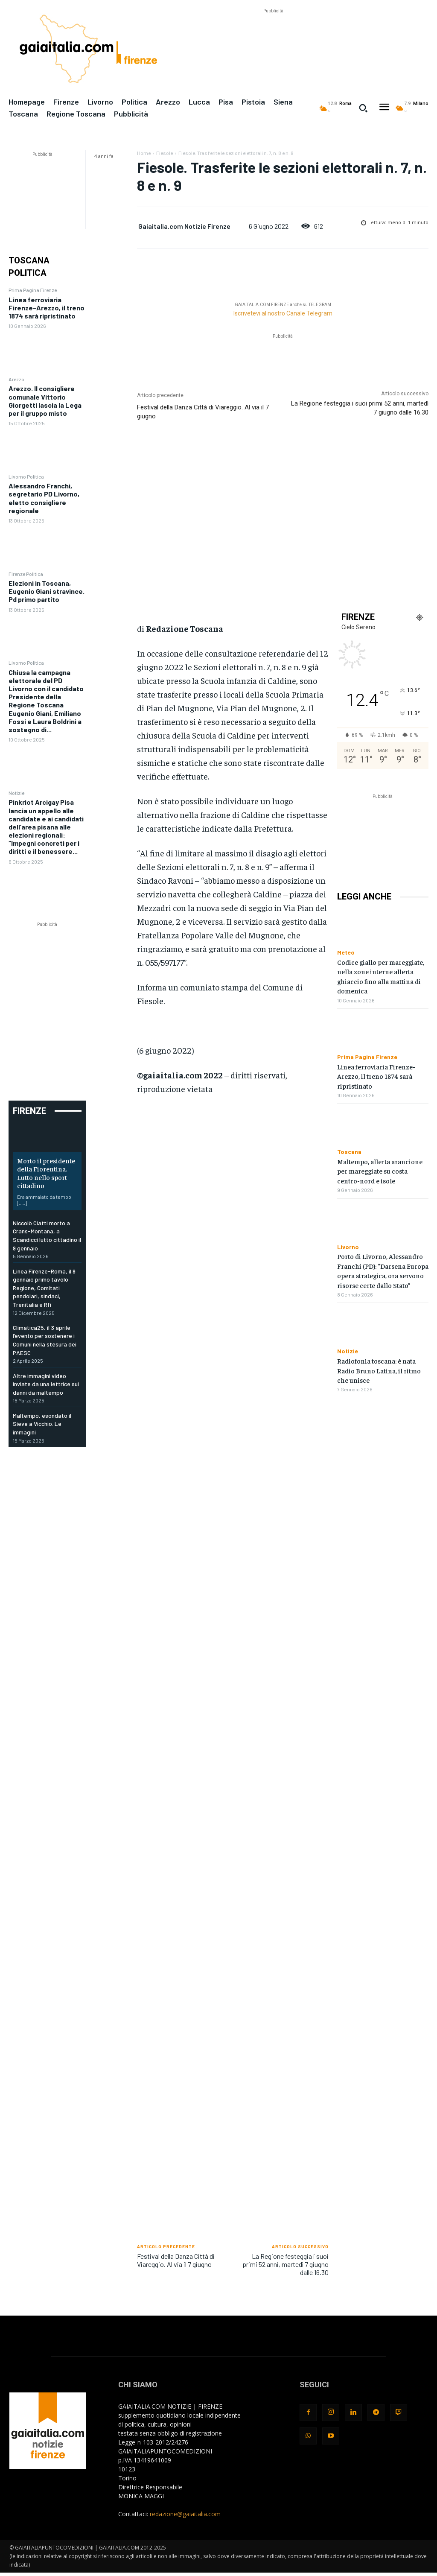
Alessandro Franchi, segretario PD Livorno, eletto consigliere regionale (44, 498)
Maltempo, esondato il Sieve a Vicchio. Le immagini (42, 1424)
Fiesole (164, 153)
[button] (363, 108)
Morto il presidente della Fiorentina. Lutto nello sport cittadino (46, 1172)
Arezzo (16, 379)
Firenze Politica (26, 574)
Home (144, 153)
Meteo (346, 952)
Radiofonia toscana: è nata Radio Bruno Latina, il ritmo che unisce (379, 1370)
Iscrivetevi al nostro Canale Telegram (282, 313)
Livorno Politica (26, 476)
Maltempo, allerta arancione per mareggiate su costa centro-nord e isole (379, 1171)
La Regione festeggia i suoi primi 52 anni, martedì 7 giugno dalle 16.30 (285, 2264)
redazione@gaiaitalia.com (185, 2514)
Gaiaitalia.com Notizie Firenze (184, 226)
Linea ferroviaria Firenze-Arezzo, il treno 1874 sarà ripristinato (46, 307)
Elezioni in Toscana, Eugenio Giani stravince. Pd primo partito (46, 591)
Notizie (16, 793)
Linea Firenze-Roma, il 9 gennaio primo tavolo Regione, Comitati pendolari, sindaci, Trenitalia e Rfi (44, 1288)
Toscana (349, 1151)
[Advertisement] (273, 34)
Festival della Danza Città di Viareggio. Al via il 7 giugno (176, 2260)
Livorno (348, 1247)
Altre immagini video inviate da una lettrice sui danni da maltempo (46, 1384)
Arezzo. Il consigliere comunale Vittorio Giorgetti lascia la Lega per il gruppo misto (45, 400)
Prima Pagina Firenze (33, 290)
